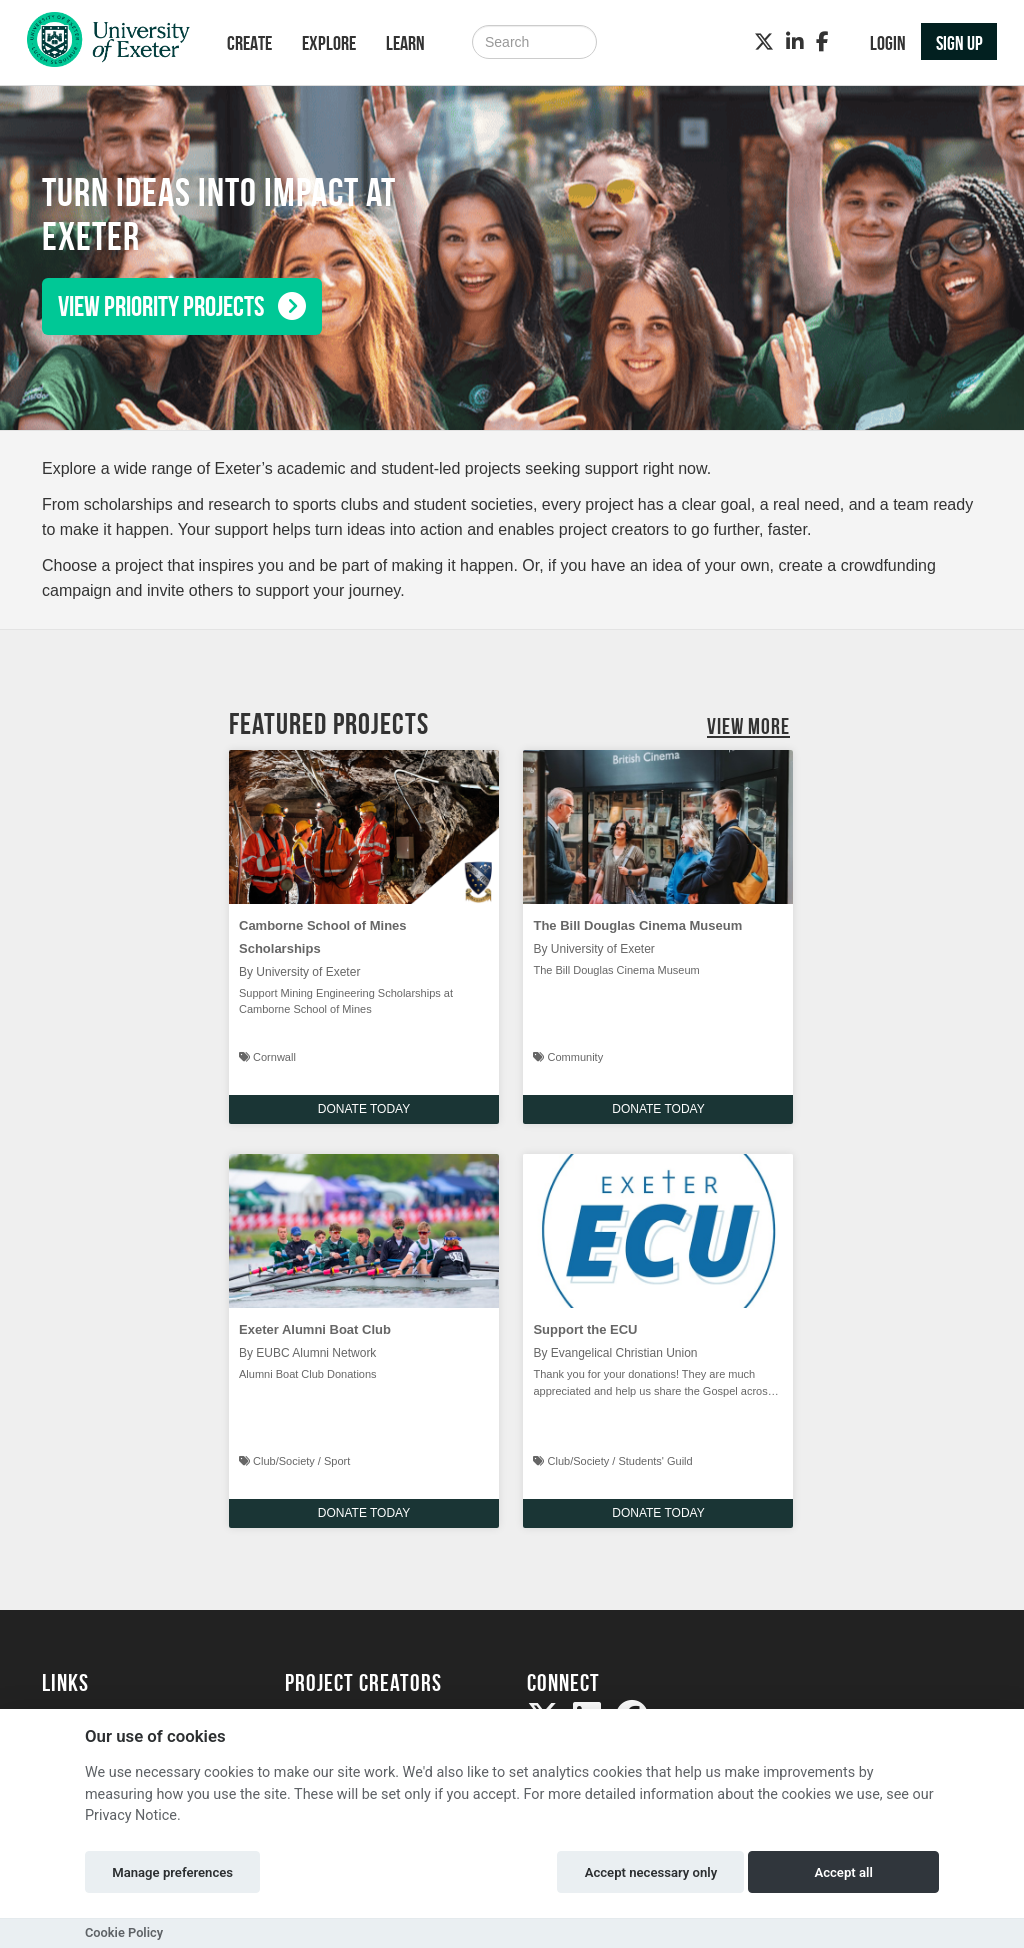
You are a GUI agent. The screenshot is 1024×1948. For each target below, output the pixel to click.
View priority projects (182, 306)
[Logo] (108, 44)
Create (249, 43)
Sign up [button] (959, 43)
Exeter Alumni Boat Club (315, 1329)
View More (748, 726)
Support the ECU (585, 1329)
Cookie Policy (124, 1932)
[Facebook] (822, 42)
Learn (405, 43)
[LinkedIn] (795, 42)
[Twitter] (764, 42)
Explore (329, 43)
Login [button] (888, 43)
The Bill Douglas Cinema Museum (637, 925)
